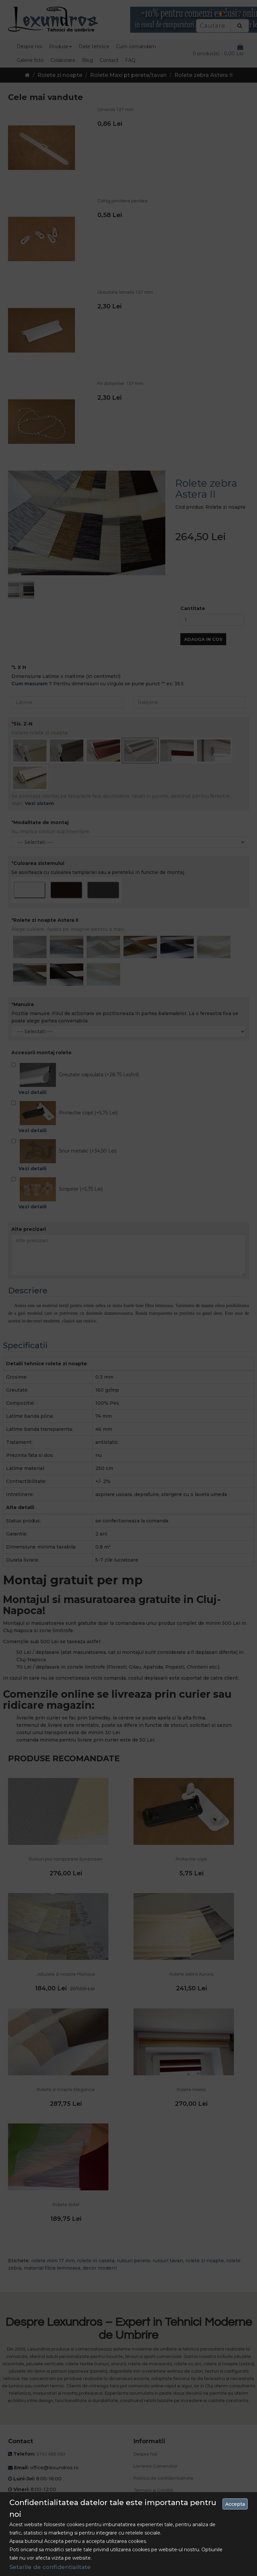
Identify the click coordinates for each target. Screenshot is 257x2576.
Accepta (235, 2504)
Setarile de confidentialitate (50, 2567)
